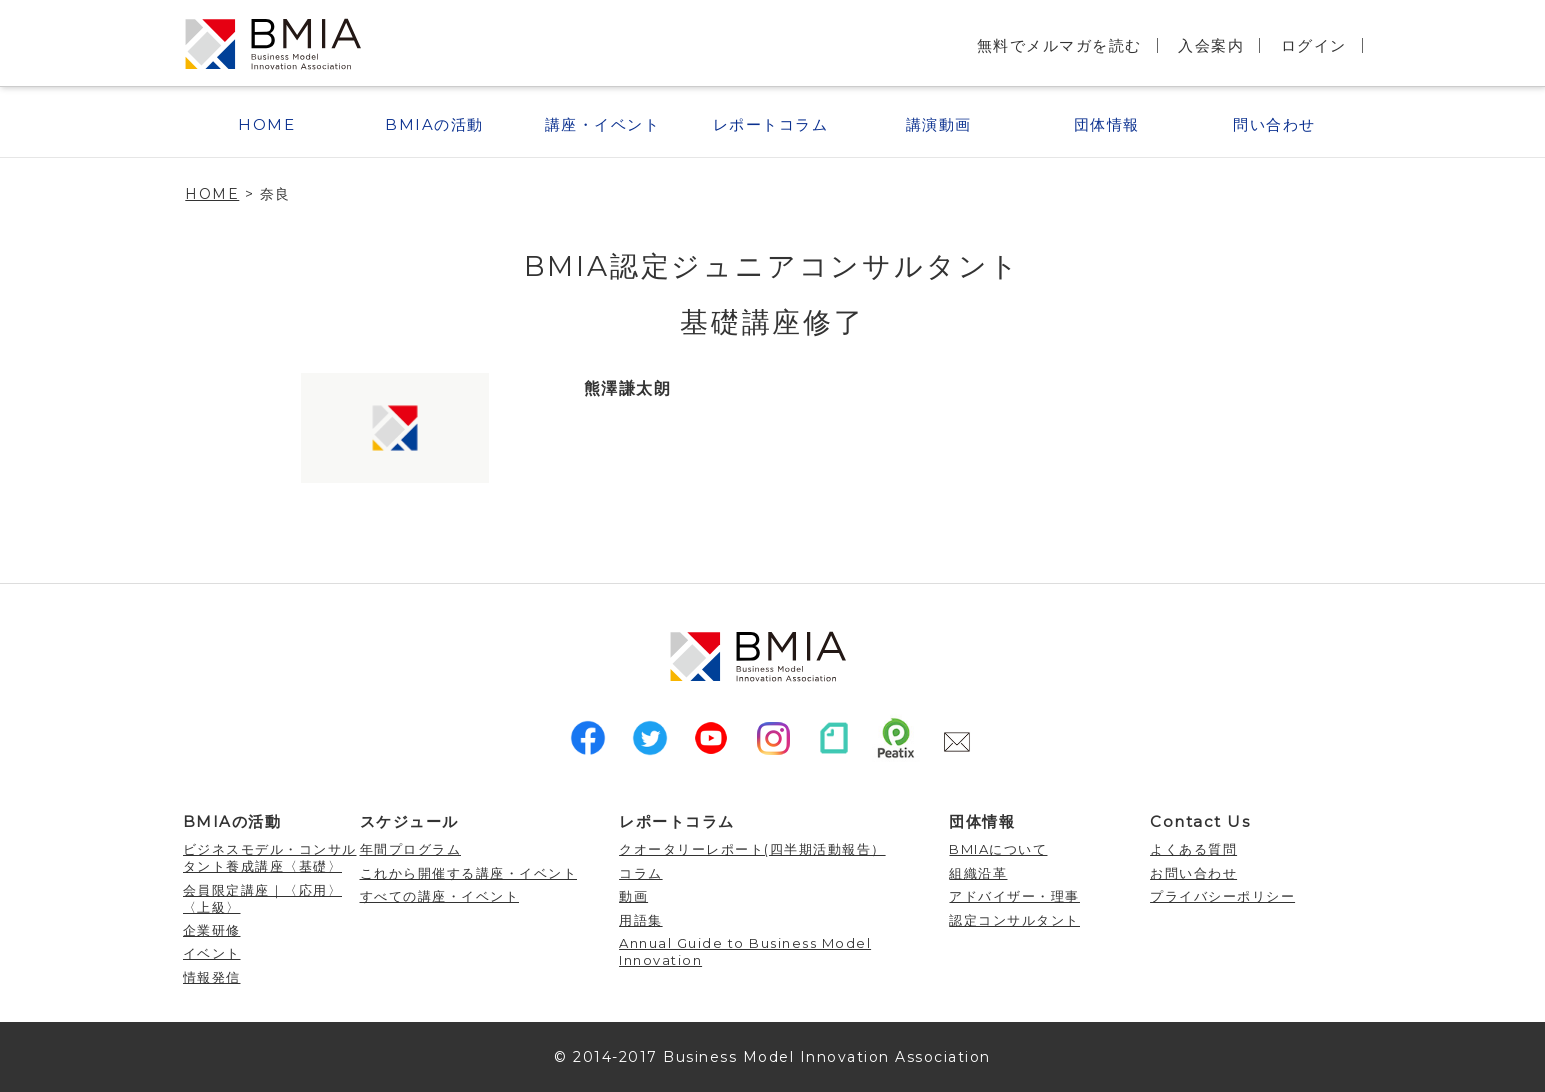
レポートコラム (771, 124)
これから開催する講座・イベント (469, 873)
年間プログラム (411, 849)
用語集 (641, 920)
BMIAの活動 (434, 124)
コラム (641, 873)
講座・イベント (603, 124)
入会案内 (1211, 45)
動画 (633, 896)
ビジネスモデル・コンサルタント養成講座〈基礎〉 (270, 857)
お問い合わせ (1193, 873)
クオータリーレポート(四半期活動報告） (752, 849)
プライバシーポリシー (1222, 896)
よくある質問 (1193, 849)
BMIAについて (998, 849)
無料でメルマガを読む (1059, 45)
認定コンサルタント (1014, 920)
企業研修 (212, 930)
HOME (266, 124)
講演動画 (939, 124)
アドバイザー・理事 (1014, 896)
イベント (212, 953)
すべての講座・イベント (440, 896)
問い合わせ (1274, 124)
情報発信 (212, 977)
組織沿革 (978, 873)
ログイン (1314, 45)
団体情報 (1107, 124)
